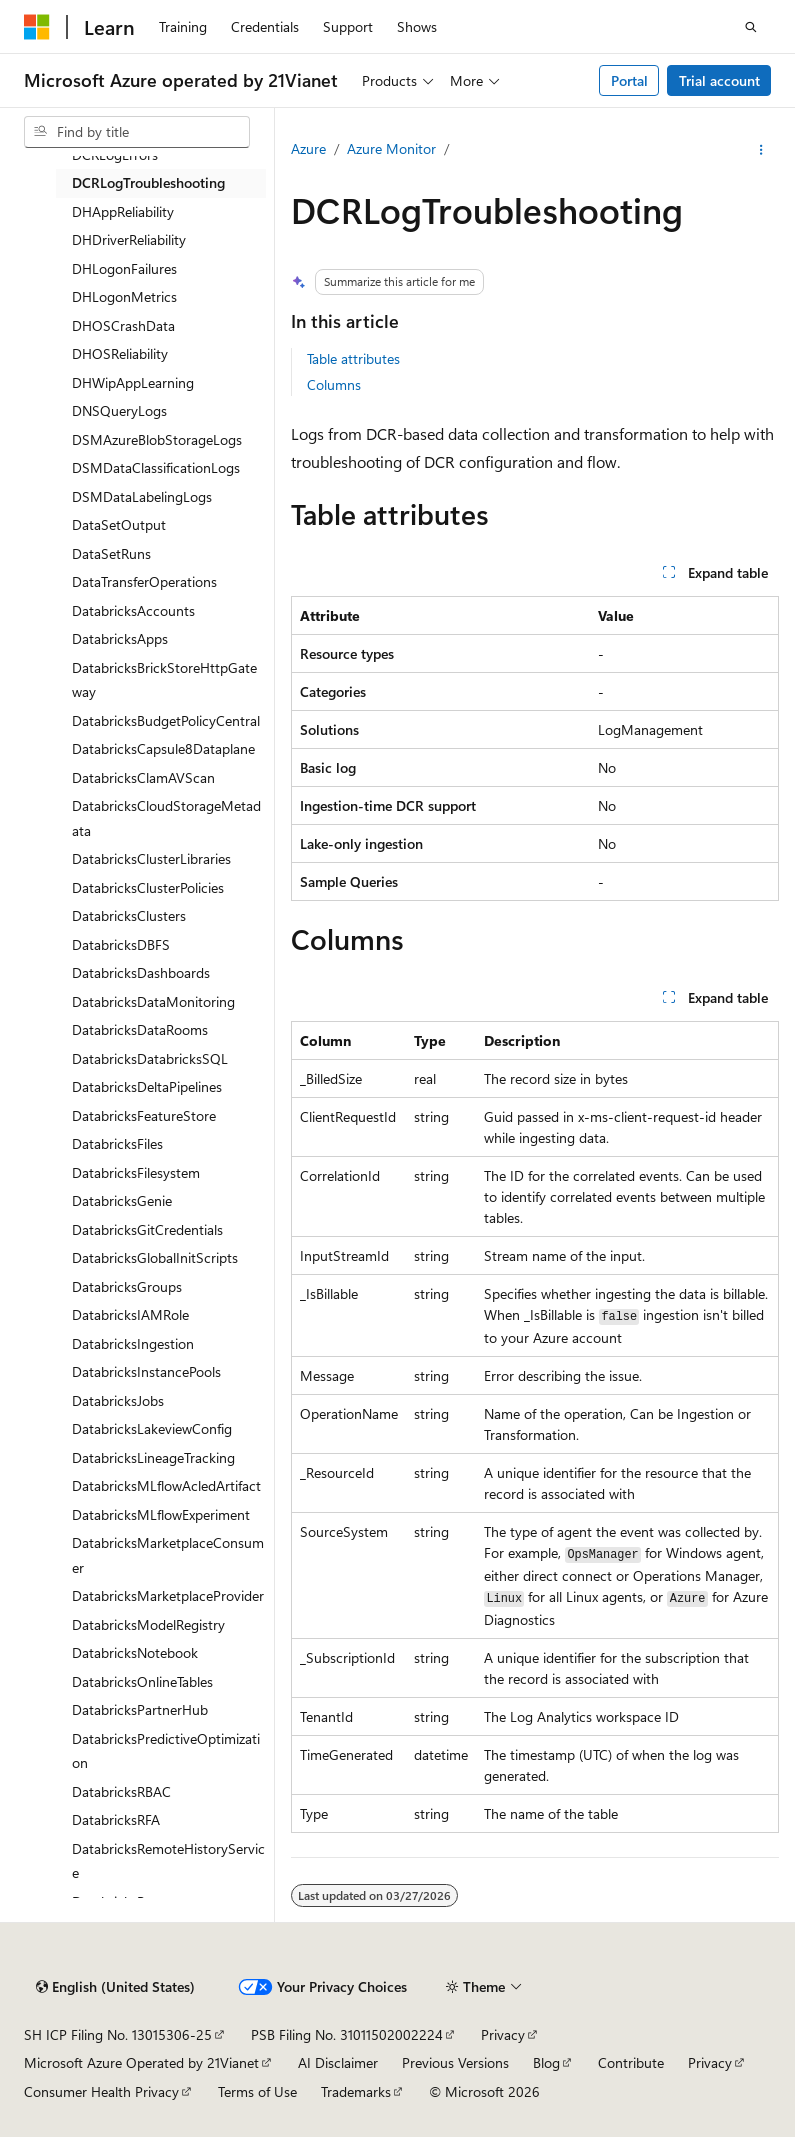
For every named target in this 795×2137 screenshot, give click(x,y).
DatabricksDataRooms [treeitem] (140, 1029)
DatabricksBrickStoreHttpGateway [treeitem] (164, 680)
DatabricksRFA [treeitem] (116, 1819)
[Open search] (751, 27)
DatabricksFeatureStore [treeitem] (144, 1115)
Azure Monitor (391, 148)
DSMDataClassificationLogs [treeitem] (156, 467)
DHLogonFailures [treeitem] (124, 268)
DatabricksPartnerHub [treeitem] (140, 1709)
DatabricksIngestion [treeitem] (133, 1343)
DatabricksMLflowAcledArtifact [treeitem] (166, 1485)
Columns (334, 384)
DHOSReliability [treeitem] (120, 353)
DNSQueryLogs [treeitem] (119, 410)
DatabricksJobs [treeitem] (118, 1400)
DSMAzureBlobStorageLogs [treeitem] (157, 439)
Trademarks (356, 2091)
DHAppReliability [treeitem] (123, 211)
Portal (629, 80)
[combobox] (137, 132)
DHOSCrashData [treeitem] (123, 325)
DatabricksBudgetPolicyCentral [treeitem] (166, 720)
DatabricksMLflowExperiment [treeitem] (161, 1514)
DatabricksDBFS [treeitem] (121, 944)
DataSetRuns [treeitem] (111, 553)
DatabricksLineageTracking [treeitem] (153, 1457)
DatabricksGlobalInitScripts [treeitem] (155, 1257)
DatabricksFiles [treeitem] (117, 1143)
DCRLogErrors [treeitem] (115, 154)
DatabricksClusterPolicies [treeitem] (148, 887)
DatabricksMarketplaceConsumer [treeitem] (168, 1555)
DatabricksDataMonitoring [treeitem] (153, 1001)
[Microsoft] (37, 27)
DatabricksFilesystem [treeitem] (136, 1172)
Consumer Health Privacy (101, 2091)
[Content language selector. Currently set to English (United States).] (115, 1987)
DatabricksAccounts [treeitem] (133, 610)
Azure (308, 148)
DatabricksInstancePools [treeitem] (146, 1371)
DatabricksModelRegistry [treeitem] (148, 1624)
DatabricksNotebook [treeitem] (135, 1652)
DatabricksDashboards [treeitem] (141, 972)
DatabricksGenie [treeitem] (122, 1200)
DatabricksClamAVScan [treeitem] (143, 777)
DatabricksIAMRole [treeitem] (130, 1314)
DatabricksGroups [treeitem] (127, 1286)
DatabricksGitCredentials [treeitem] (147, 1229)
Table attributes (353, 358)
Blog (546, 2062)
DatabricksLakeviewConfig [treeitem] (152, 1428)
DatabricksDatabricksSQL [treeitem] (150, 1058)
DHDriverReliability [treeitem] (129, 239)
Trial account (719, 80)
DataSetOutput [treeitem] (119, 524)
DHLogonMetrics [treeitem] (124, 296)
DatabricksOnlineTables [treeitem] (142, 1681)
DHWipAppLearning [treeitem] (133, 382)
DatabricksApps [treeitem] (120, 638)
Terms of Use (257, 2091)
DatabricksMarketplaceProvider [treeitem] (168, 1595)
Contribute (631, 2062)
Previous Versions (455, 2062)
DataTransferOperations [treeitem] (144, 581)
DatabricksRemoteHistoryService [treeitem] (168, 1861)
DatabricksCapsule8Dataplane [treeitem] (163, 748)
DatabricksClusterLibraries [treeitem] (151, 858)
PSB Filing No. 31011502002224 (347, 2034)
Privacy (503, 2034)
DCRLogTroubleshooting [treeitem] (148, 182)
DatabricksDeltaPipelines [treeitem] (147, 1086)
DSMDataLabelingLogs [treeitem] (142, 496)
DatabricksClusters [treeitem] (129, 915)
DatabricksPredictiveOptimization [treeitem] (166, 1751)
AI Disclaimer (338, 2062)
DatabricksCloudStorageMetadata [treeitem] (166, 818)
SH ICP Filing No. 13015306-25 (118, 2034)
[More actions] (761, 150)
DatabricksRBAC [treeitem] (121, 1791)
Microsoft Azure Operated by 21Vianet (141, 2062)
